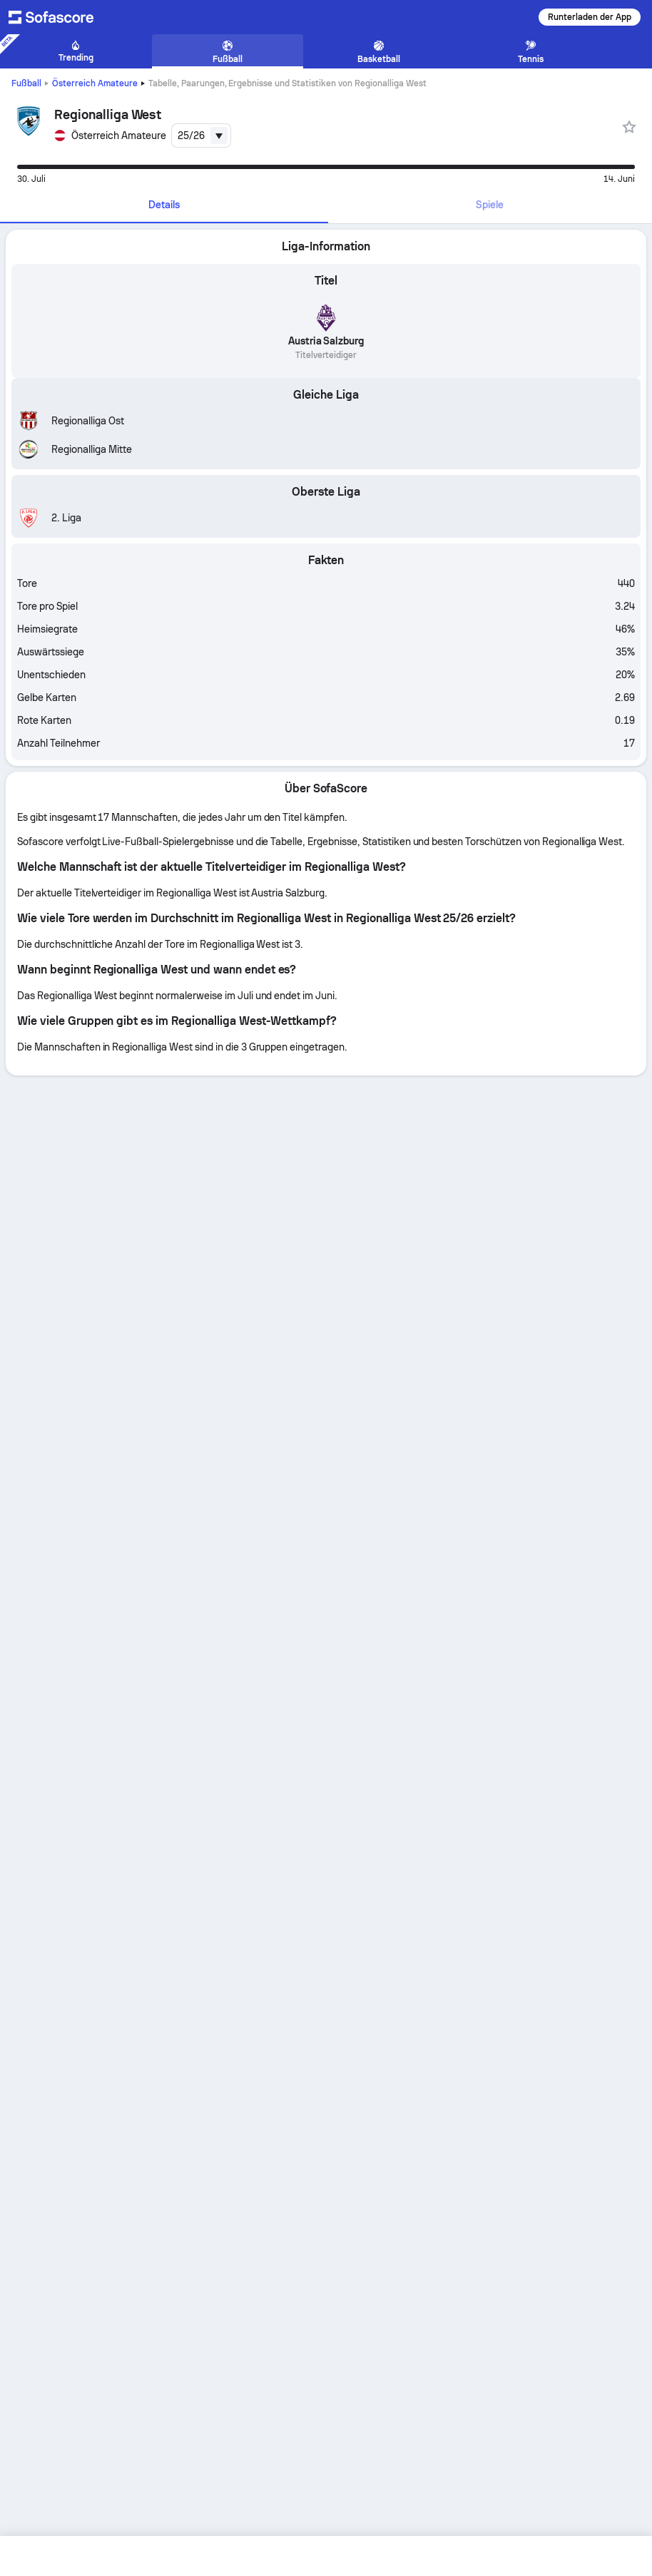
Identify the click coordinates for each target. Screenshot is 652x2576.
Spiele (490, 204)
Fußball (26, 83)
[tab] (164, 205)
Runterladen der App (589, 17)
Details (164, 204)
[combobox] (201, 135)
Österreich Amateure (95, 83)
